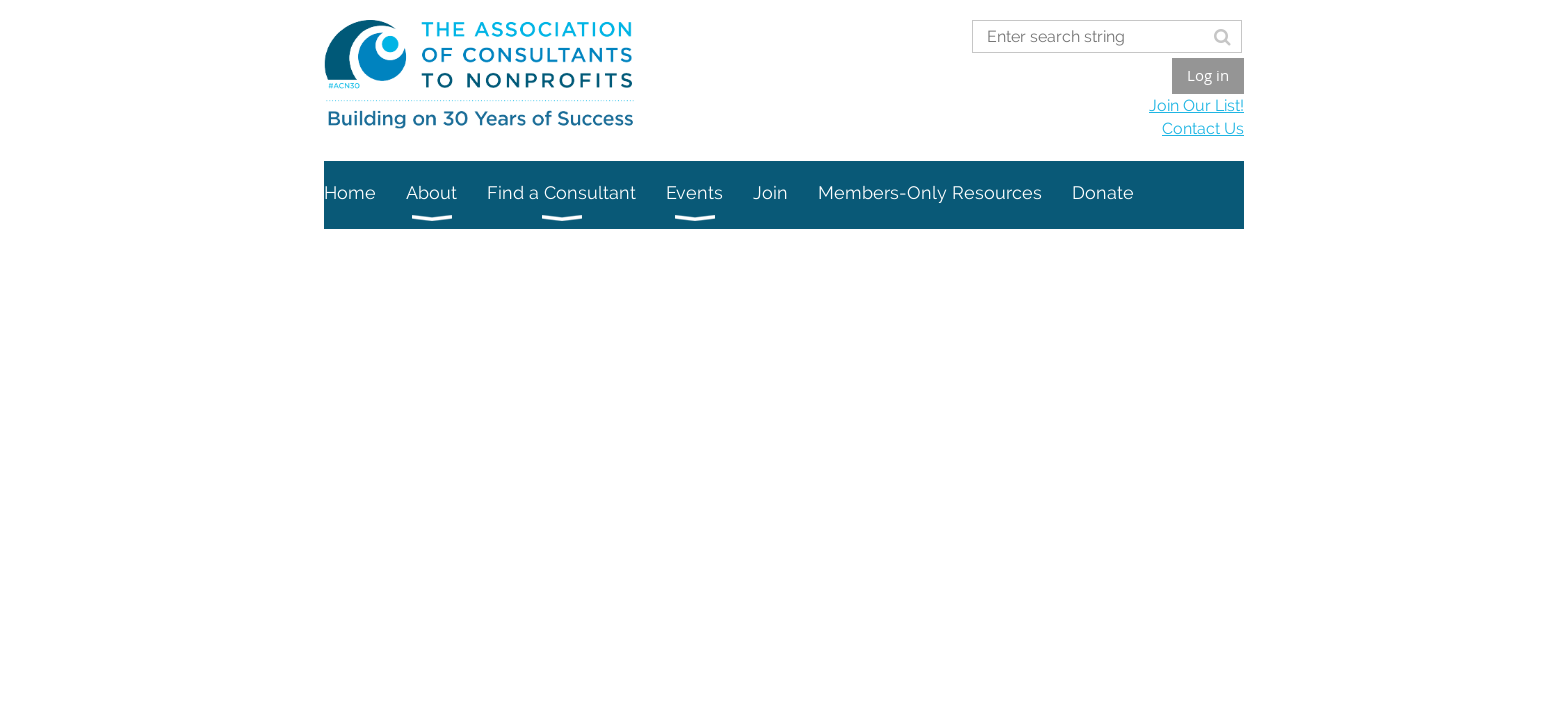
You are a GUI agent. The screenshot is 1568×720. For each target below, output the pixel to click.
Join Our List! (1196, 105)
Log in (1208, 75)
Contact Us (1203, 128)
